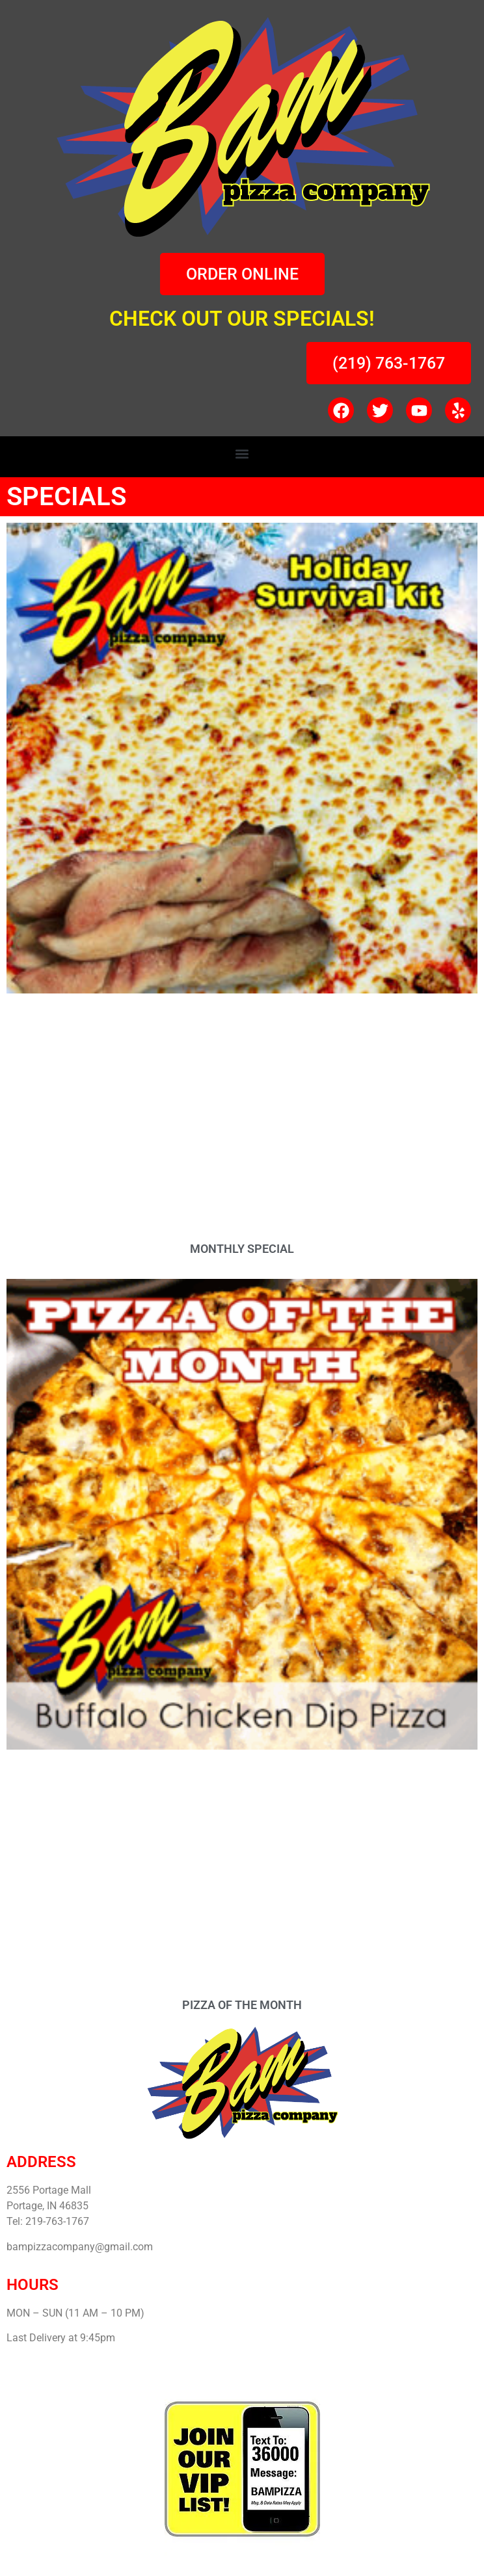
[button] (242, 453)
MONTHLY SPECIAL (242, 1248)
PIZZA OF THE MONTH (242, 2005)
